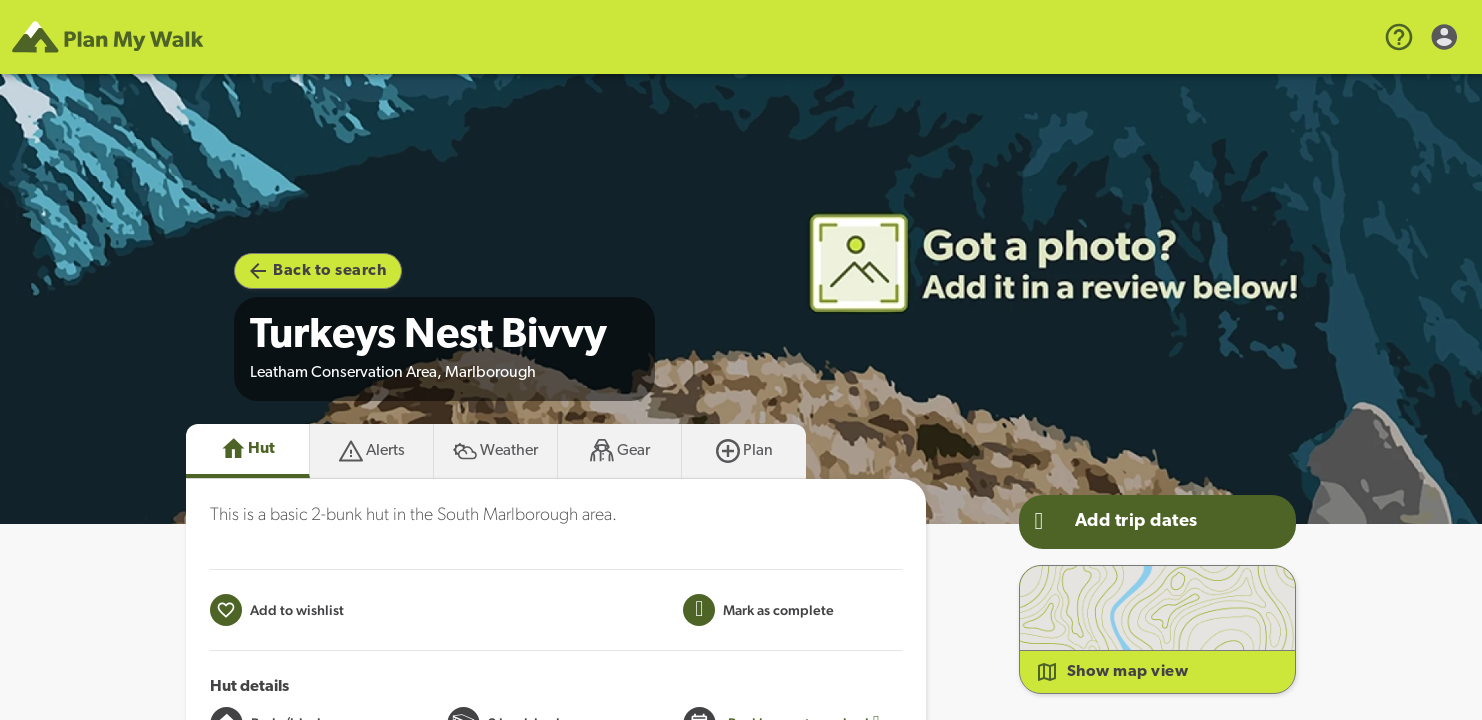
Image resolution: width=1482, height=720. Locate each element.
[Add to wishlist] (277, 610)
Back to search (318, 271)
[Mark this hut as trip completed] (758, 610)
